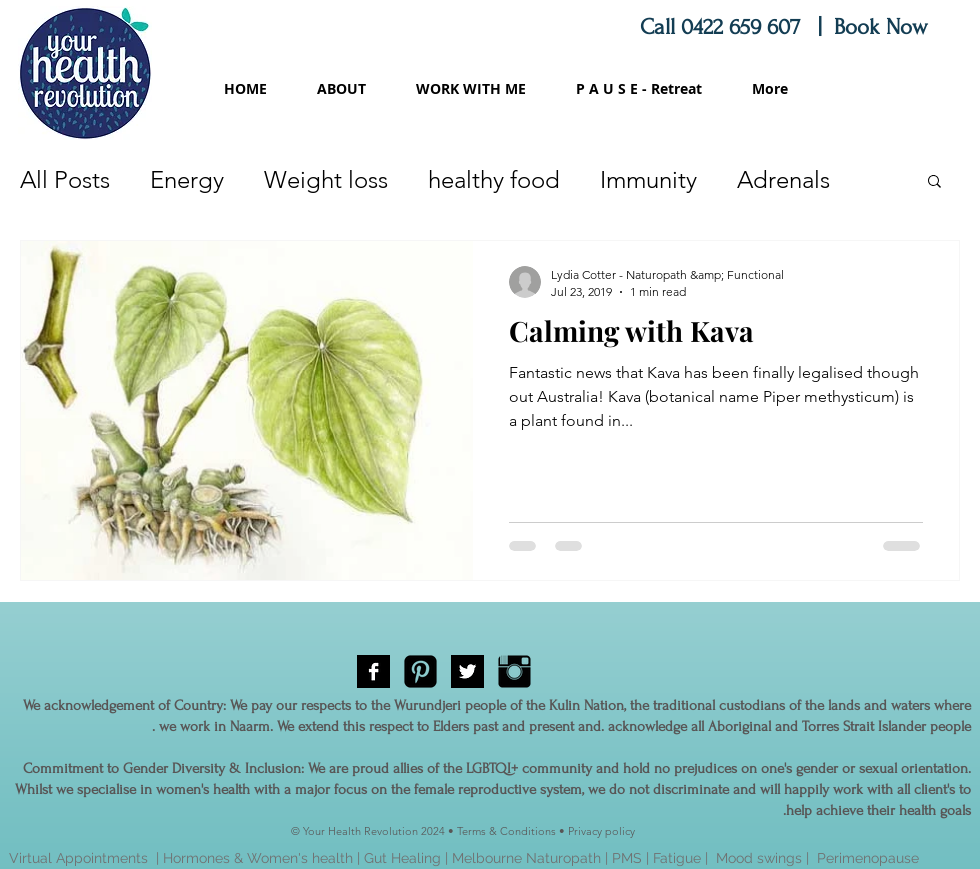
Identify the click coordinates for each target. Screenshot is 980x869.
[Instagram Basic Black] (514, 671)
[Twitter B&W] (467, 671)
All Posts (65, 179)
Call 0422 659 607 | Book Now (787, 27)
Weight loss (326, 179)
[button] (934, 182)
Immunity (648, 179)
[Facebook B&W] (373, 671)
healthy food (494, 179)
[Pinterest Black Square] (420, 671)
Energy (187, 179)
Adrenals (783, 179)
